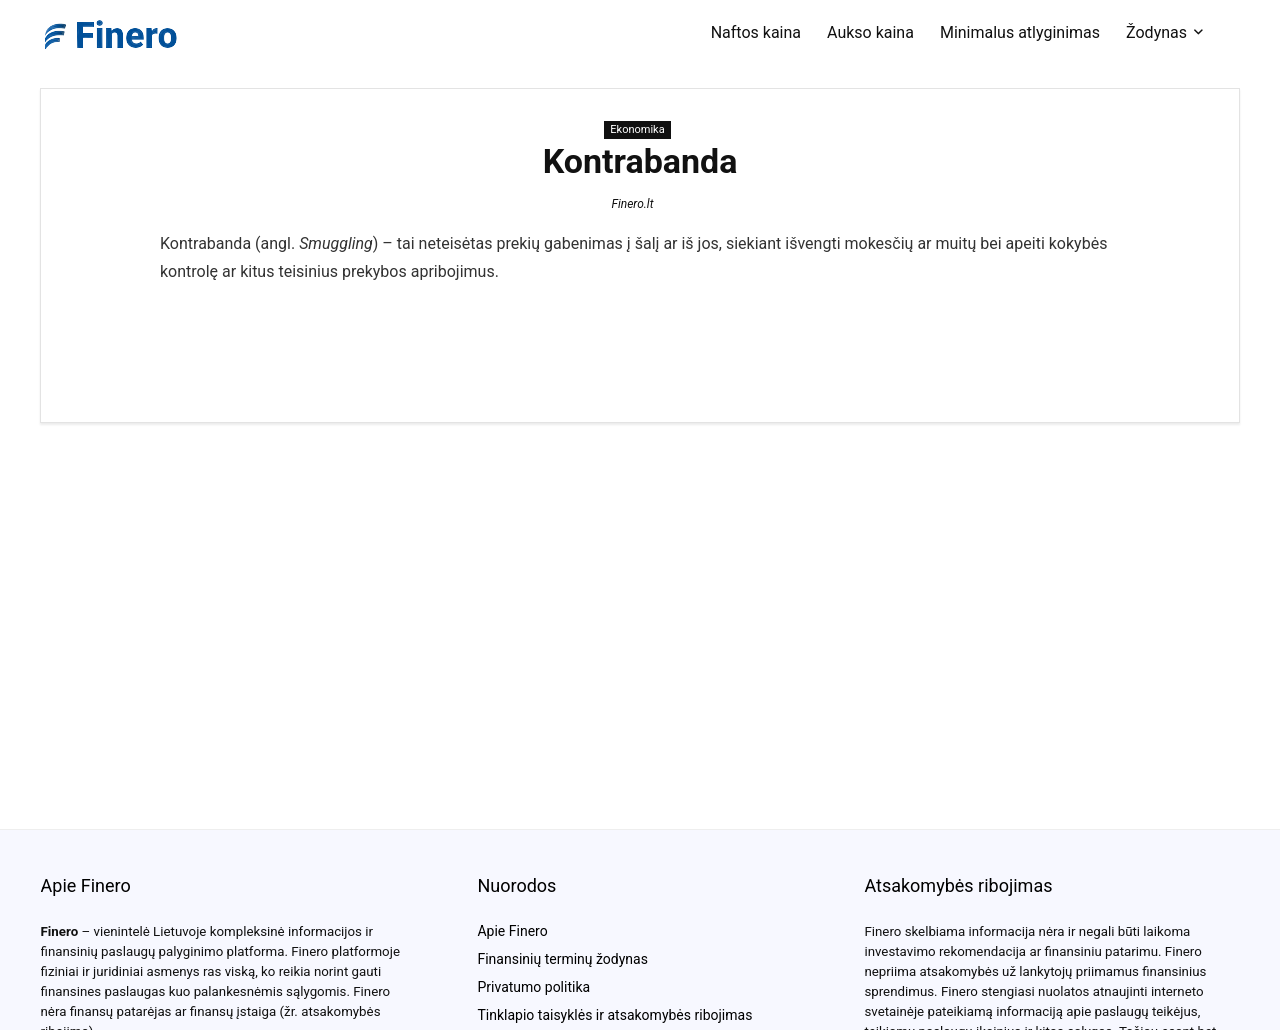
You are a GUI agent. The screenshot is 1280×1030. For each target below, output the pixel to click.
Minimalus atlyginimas (1020, 32)
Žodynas (1156, 32)
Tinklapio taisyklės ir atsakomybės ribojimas (614, 1015)
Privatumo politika (533, 987)
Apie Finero (512, 931)
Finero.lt (632, 204)
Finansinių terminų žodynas (562, 959)
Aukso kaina (870, 32)
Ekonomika (637, 129)
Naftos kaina (756, 32)
